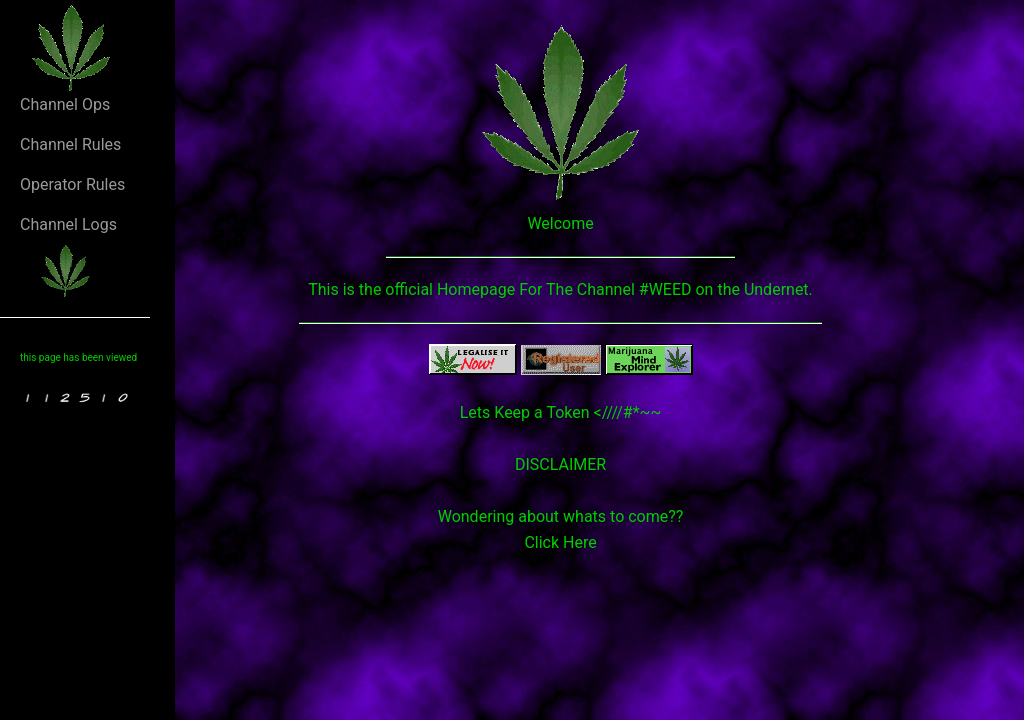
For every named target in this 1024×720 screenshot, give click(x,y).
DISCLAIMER (560, 464)
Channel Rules (70, 144)
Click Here (560, 542)
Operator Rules (72, 184)
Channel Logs (68, 224)
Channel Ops (65, 104)
